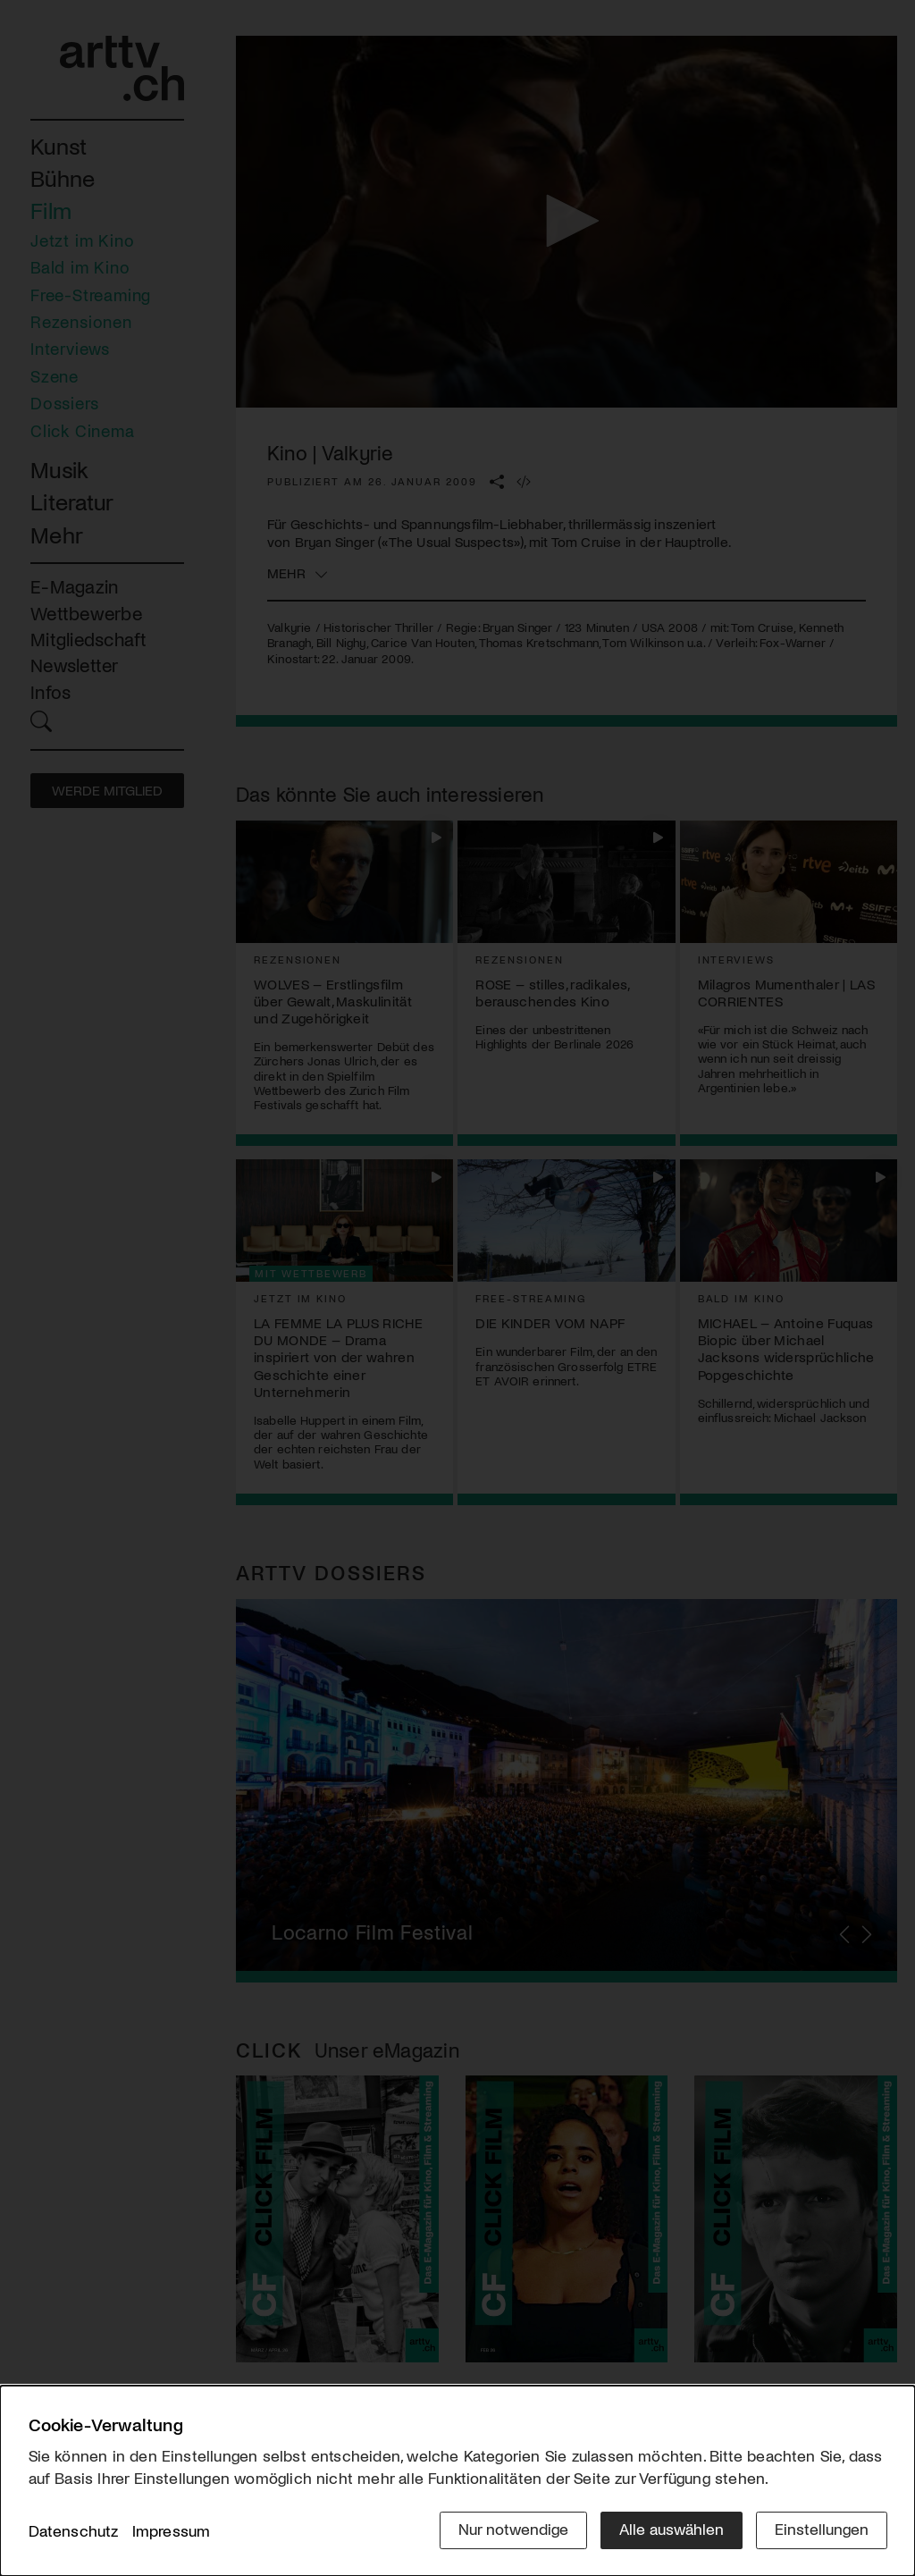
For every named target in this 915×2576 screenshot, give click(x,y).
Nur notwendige (513, 2528)
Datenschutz (74, 2530)
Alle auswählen (671, 2528)
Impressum (171, 2530)
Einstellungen (822, 2528)
